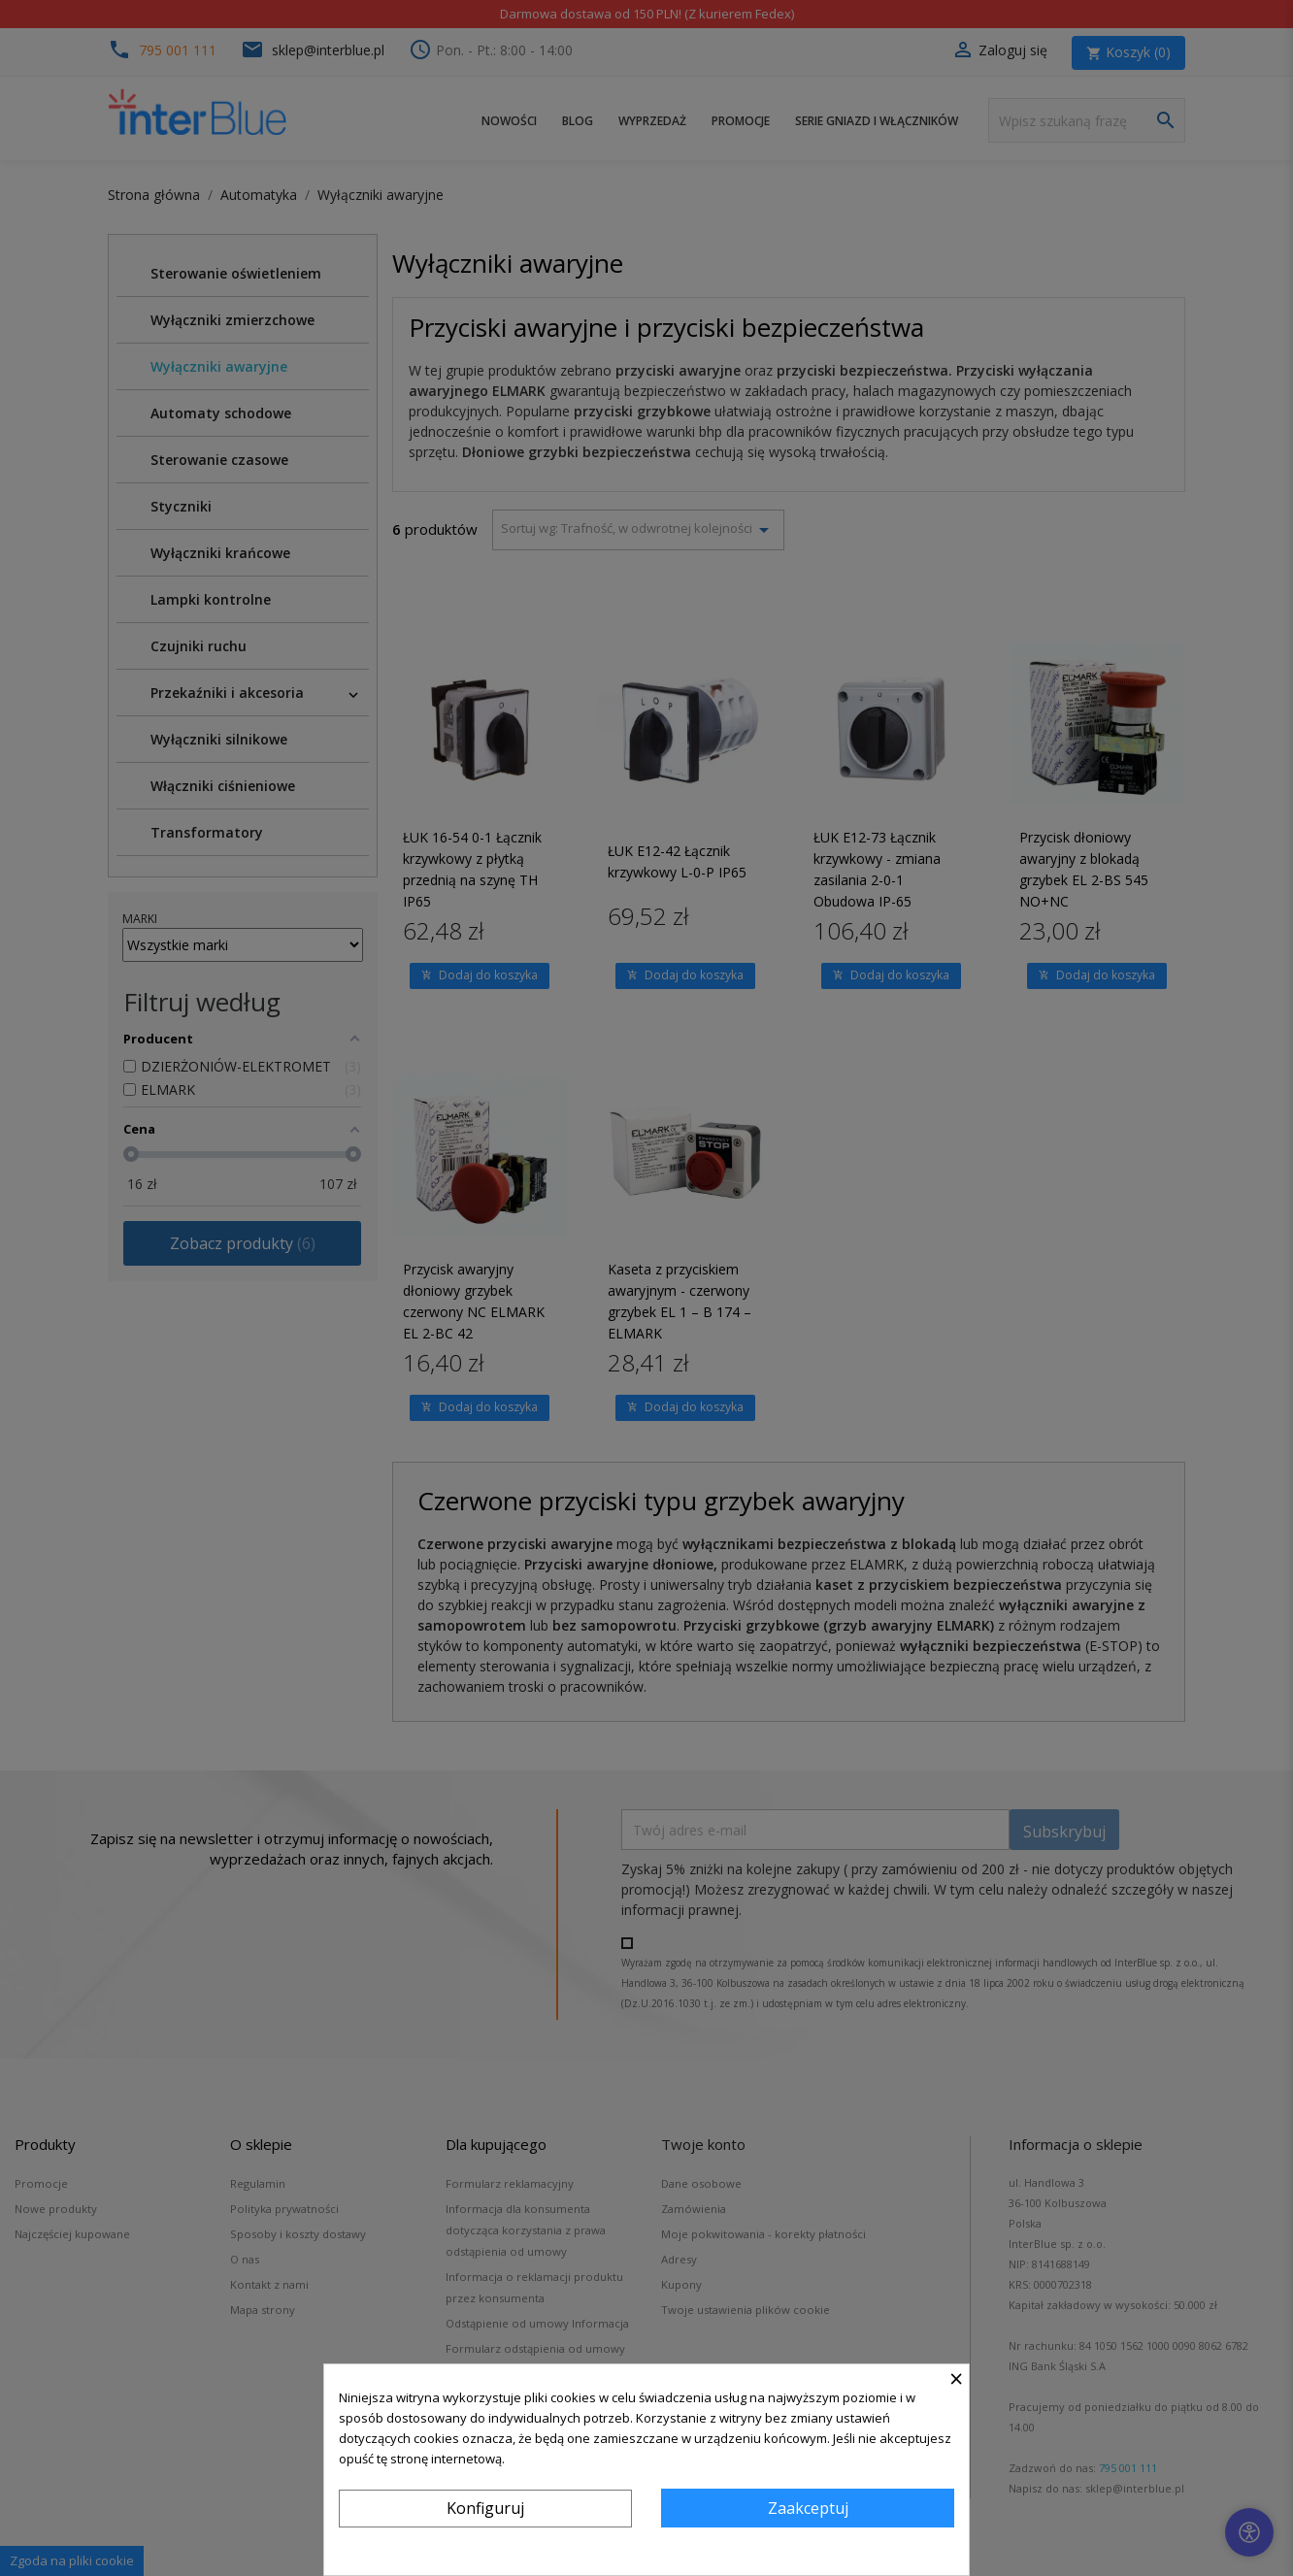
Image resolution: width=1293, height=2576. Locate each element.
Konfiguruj (485, 2508)
